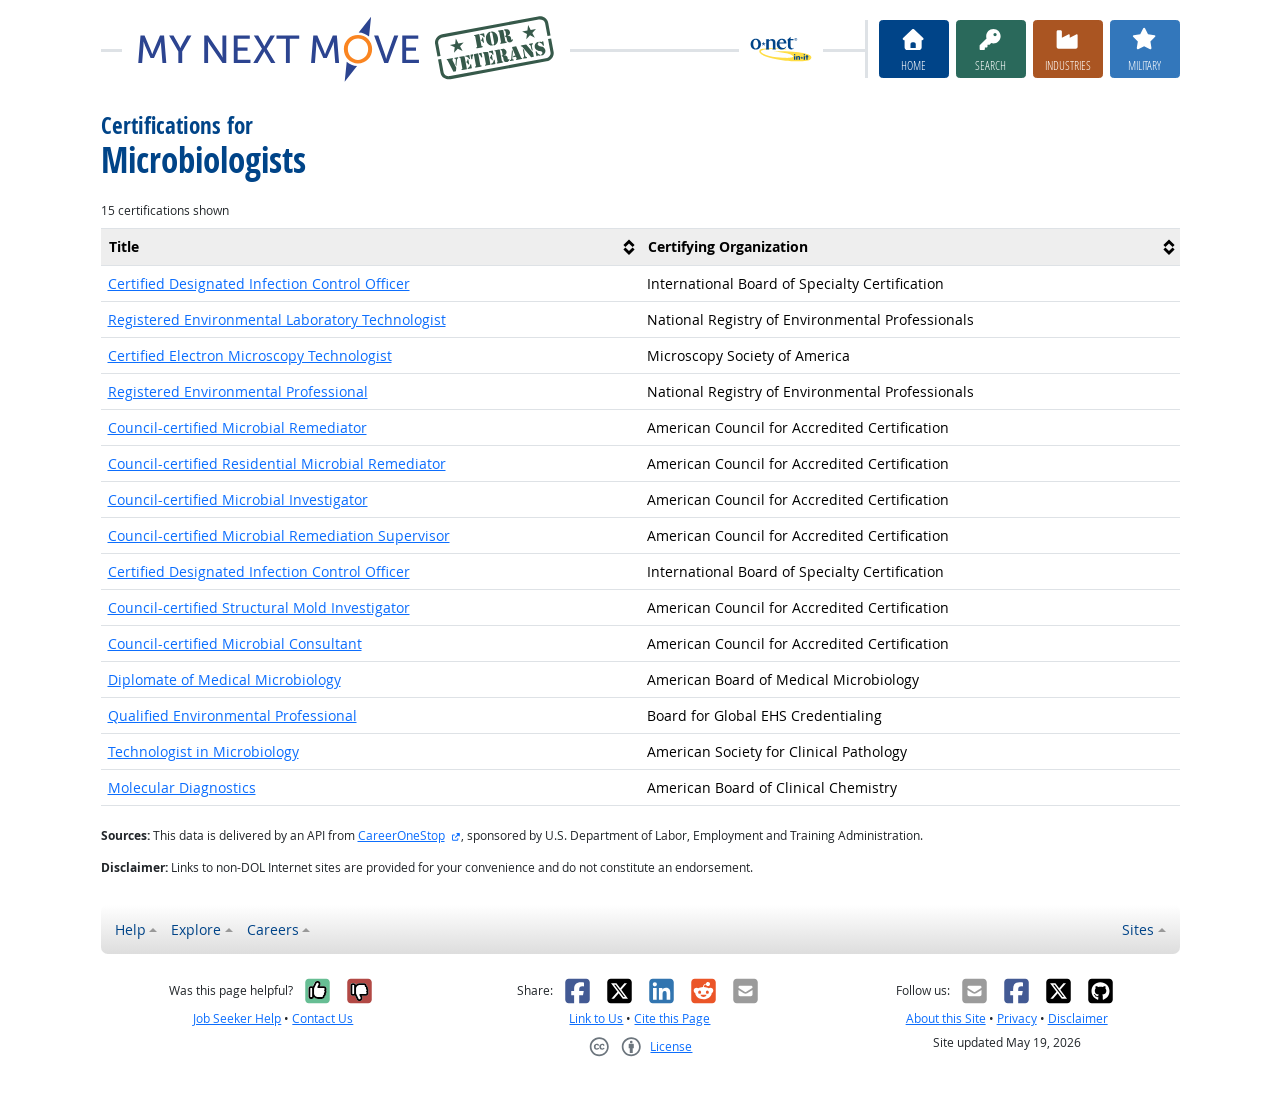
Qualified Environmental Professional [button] (232, 715)
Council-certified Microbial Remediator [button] (237, 427)
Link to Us (596, 1018)
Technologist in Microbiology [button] (203, 751)
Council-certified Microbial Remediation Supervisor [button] (279, 535)
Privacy (1017, 1018)
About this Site (946, 1018)
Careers (273, 929)
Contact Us (322, 1018)
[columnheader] (371, 246)
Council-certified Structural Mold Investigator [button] (259, 607)
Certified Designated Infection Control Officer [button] (259, 283)
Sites (1138, 929)
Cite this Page (672, 1018)
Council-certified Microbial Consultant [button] (235, 643)
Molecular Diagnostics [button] (182, 787)
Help (130, 929)
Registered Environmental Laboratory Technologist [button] (277, 319)
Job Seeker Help (237, 1018)
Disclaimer (1078, 1018)
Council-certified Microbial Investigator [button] (238, 499)
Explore (196, 929)
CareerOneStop (401, 835)
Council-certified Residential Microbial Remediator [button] (277, 463)
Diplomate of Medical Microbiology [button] (224, 679)
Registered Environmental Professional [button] (238, 391)
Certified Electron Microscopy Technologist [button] (250, 355)
